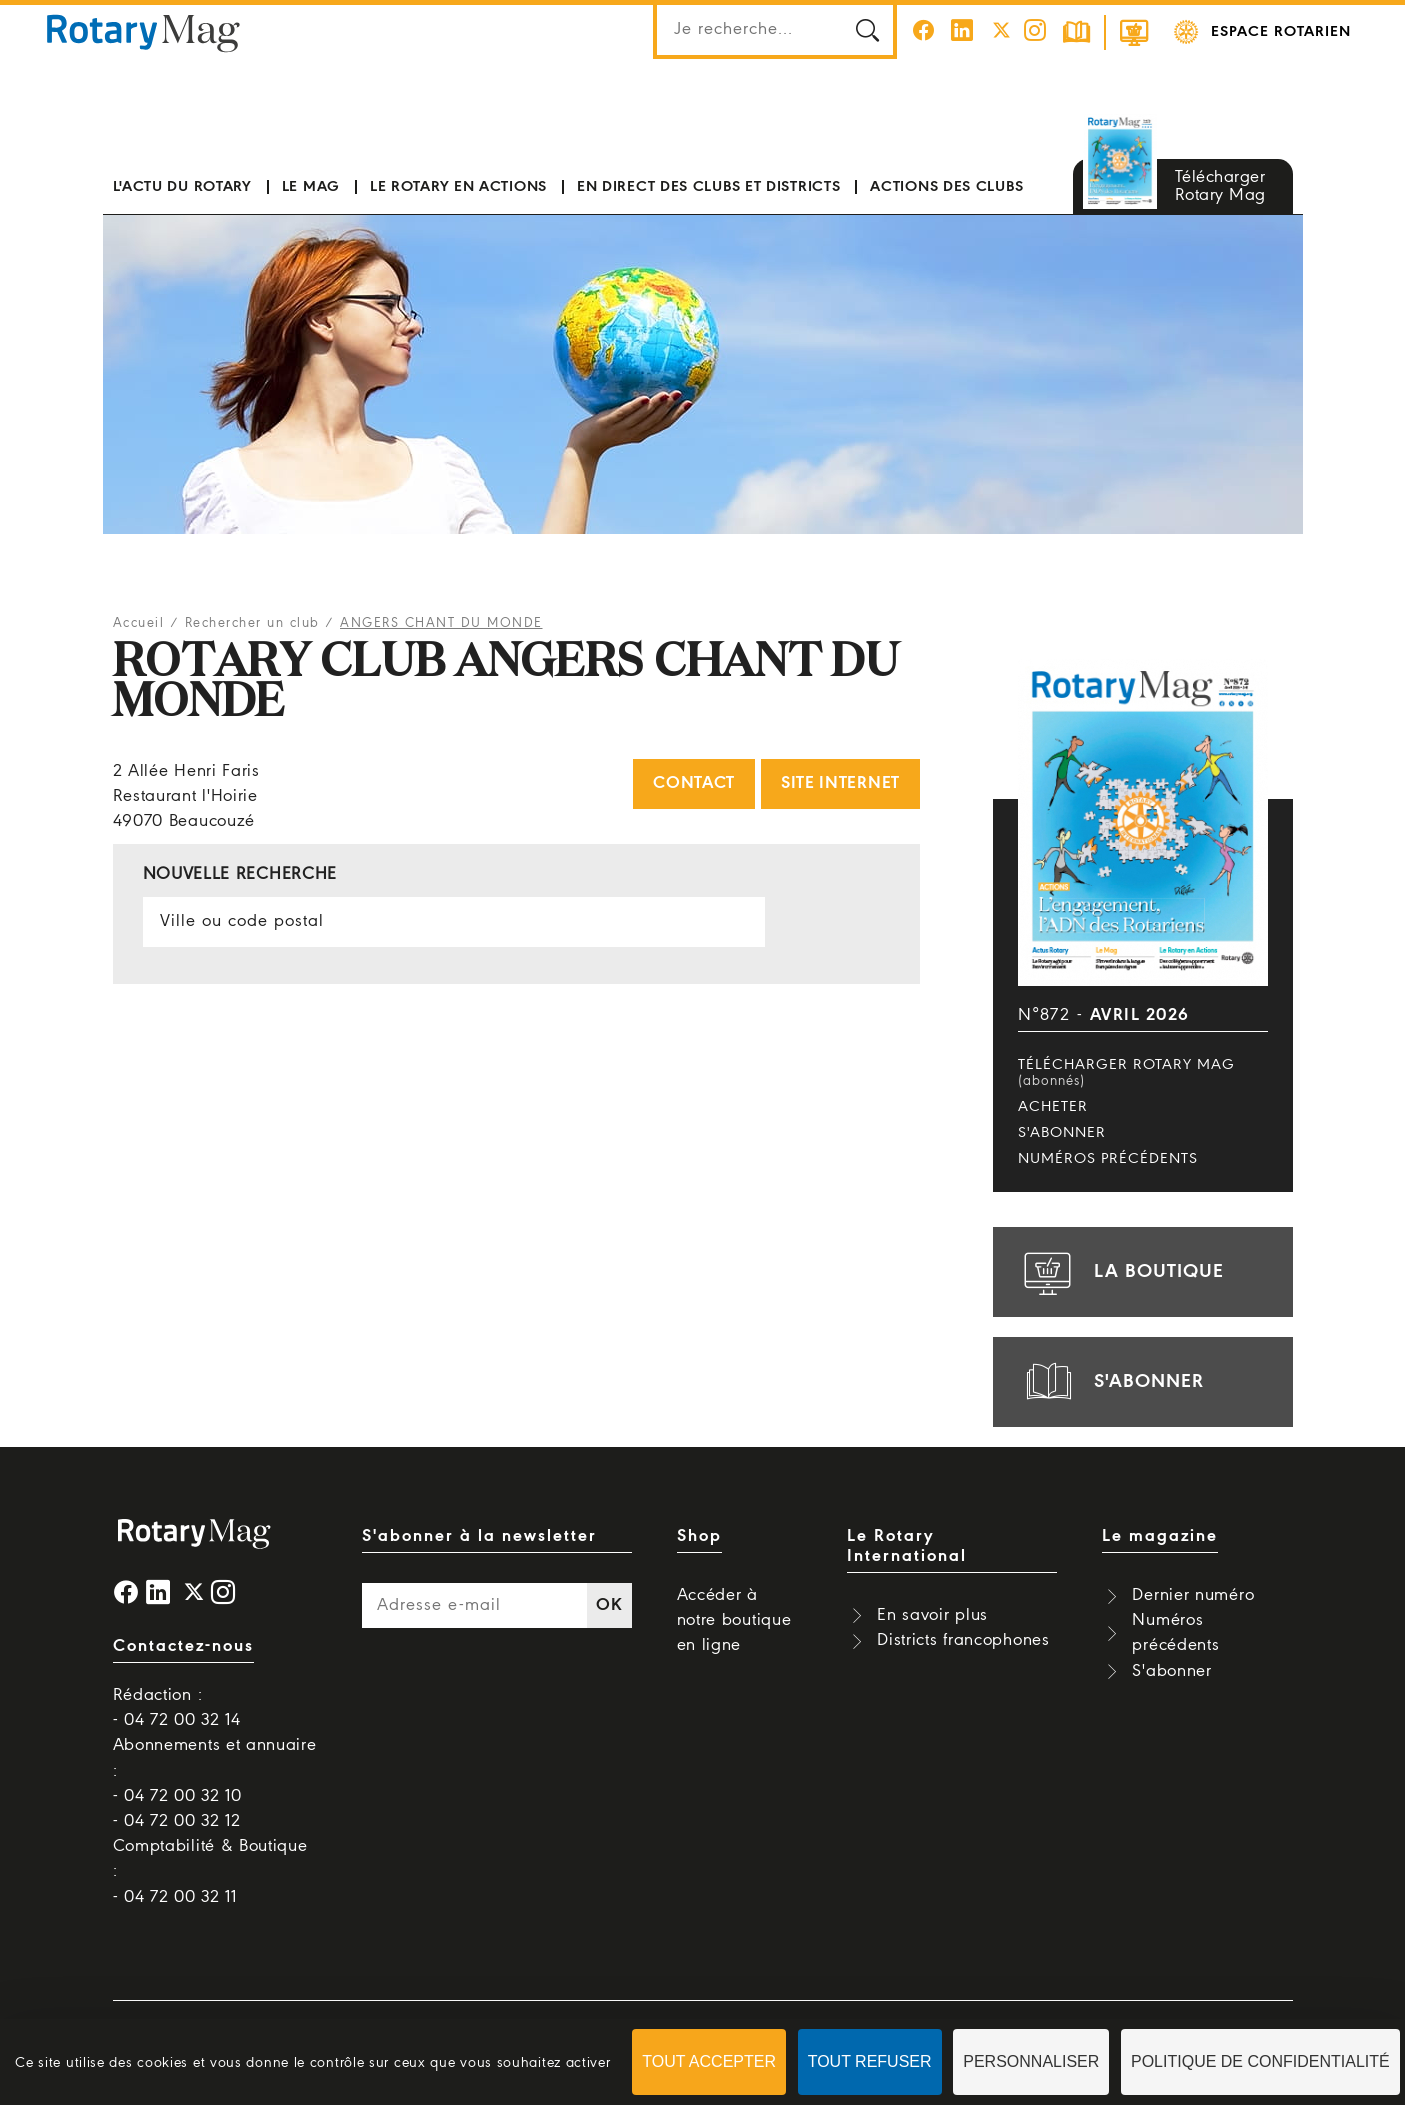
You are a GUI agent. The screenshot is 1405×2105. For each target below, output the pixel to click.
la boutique (1121, 1272)
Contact (694, 783)
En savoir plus (932, 1615)
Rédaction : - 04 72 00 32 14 (177, 1708)
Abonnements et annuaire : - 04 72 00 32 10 (215, 1770)
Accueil (139, 623)
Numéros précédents (1108, 1159)
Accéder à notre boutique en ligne (734, 1620)
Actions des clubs (946, 187)
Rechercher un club (252, 623)
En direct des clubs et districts (708, 187)
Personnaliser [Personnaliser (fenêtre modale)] (1031, 2061)
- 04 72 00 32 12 (177, 1821)
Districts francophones (963, 1640)
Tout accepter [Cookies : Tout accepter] (709, 2061)
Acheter (1053, 1107)
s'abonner (1111, 1382)
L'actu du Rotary (182, 187)
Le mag (311, 187)
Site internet (840, 783)
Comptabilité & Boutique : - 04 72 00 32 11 (210, 1871)
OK (609, 1605)
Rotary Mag (143, 32)
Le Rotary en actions (458, 187)
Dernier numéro (1193, 1595)
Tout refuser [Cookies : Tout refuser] (870, 2061)
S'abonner (1062, 1133)
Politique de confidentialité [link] (1260, 2061)
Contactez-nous (183, 1646)
